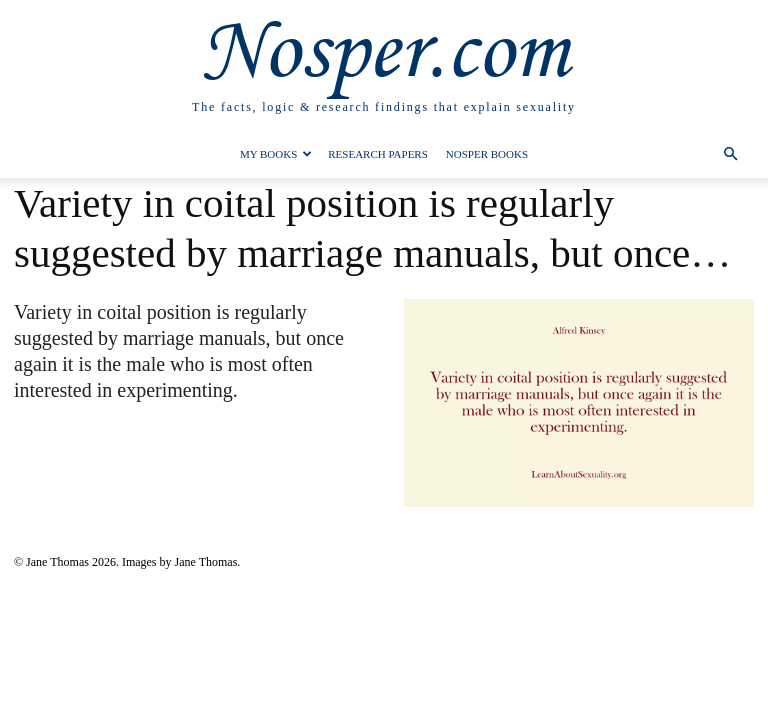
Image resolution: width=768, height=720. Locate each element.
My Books (276, 154)
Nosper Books (487, 154)
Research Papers (378, 154)
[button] (730, 154)
